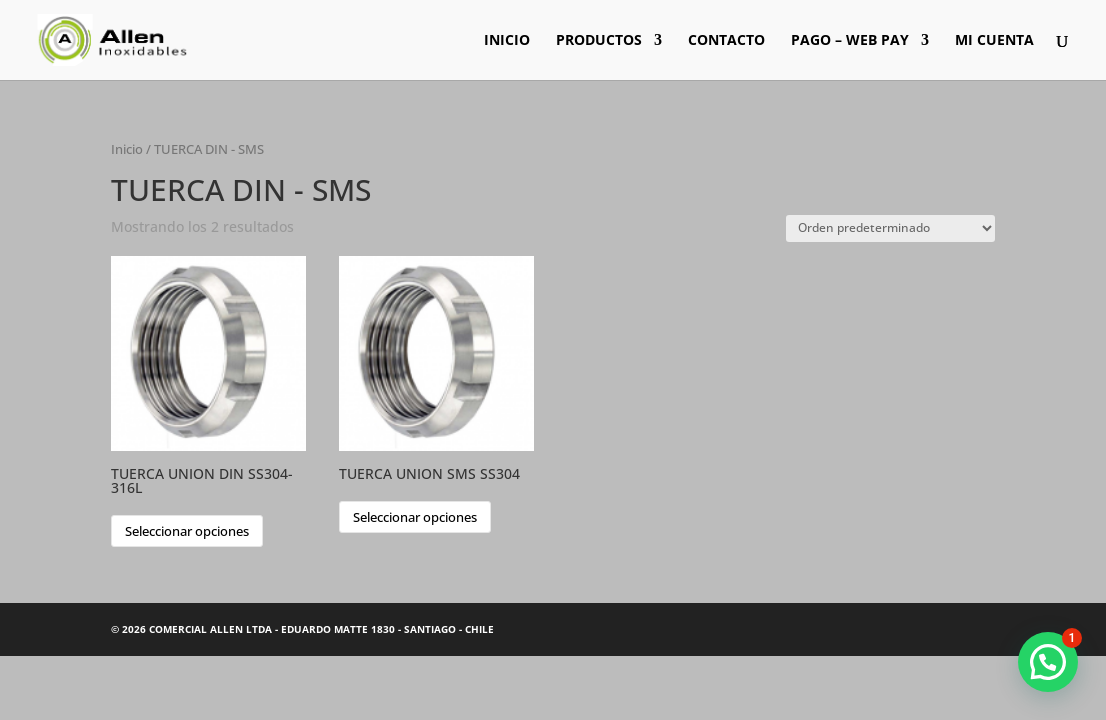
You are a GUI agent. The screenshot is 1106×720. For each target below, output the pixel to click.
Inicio (127, 149)
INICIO (507, 41)
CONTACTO (726, 41)
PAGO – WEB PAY (850, 41)
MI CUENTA (994, 41)
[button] (1048, 662)
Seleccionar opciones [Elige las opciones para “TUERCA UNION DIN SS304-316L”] (187, 531)
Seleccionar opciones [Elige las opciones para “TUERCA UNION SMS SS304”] (415, 517)
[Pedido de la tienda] (890, 228)
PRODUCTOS (599, 41)
